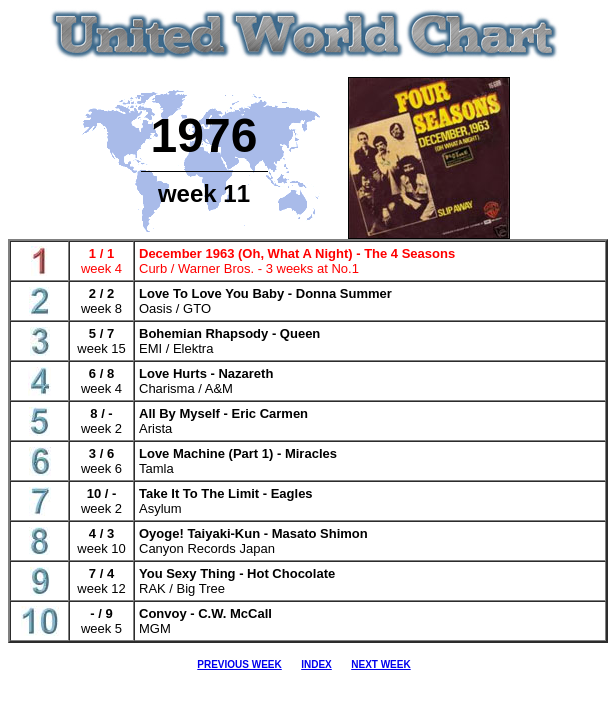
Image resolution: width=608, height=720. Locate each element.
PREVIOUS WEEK (239, 664)
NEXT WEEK (380, 664)
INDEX (316, 664)
